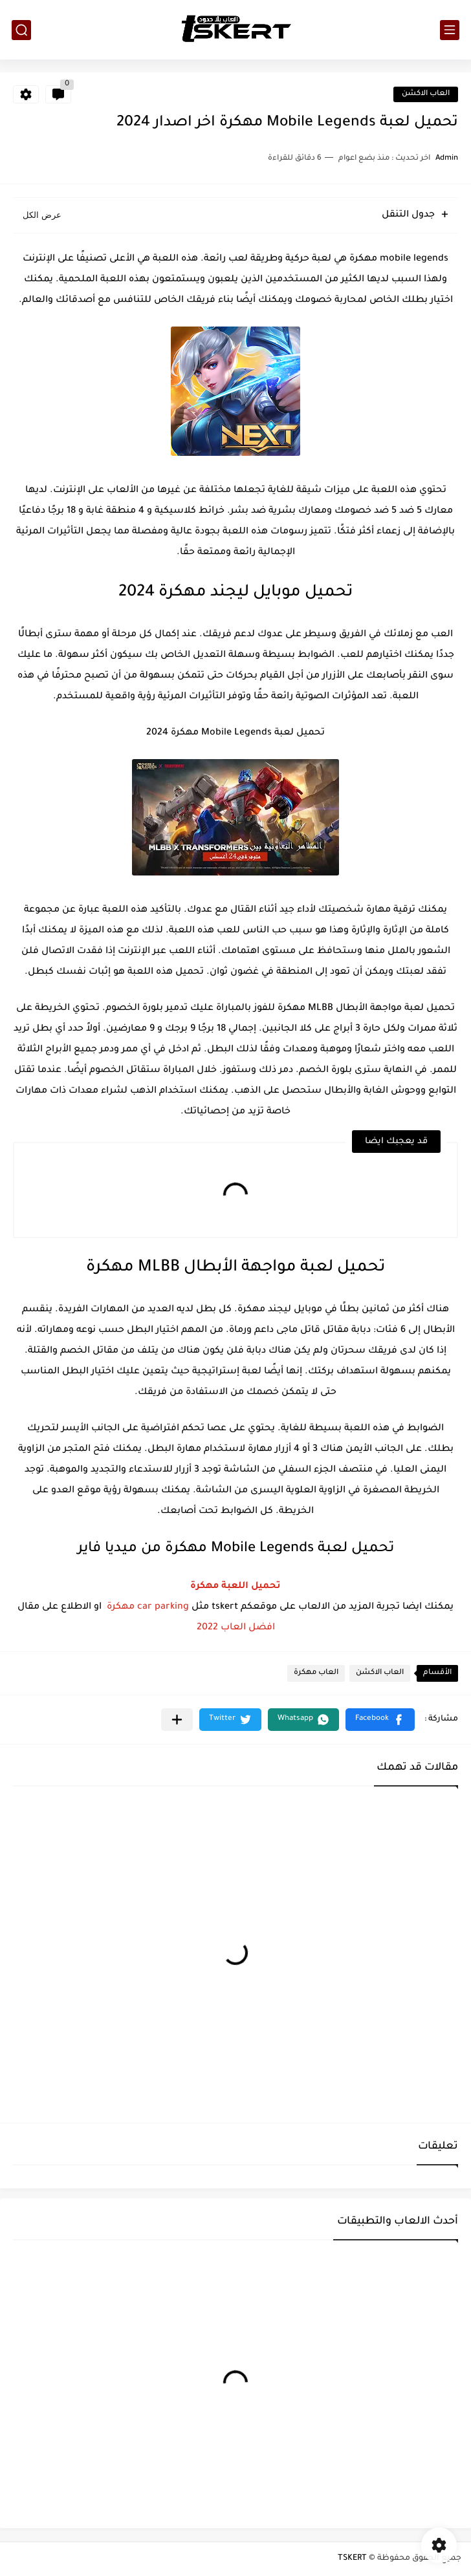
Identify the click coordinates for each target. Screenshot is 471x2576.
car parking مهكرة (148, 1607)
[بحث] (21, 30)
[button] (380, 1719)
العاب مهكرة (316, 1673)
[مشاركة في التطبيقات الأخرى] (177, 1719)
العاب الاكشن (426, 94)
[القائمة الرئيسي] (449, 30)
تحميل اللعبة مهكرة (235, 1587)
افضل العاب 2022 (236, 1628)
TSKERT (352, 2558)
